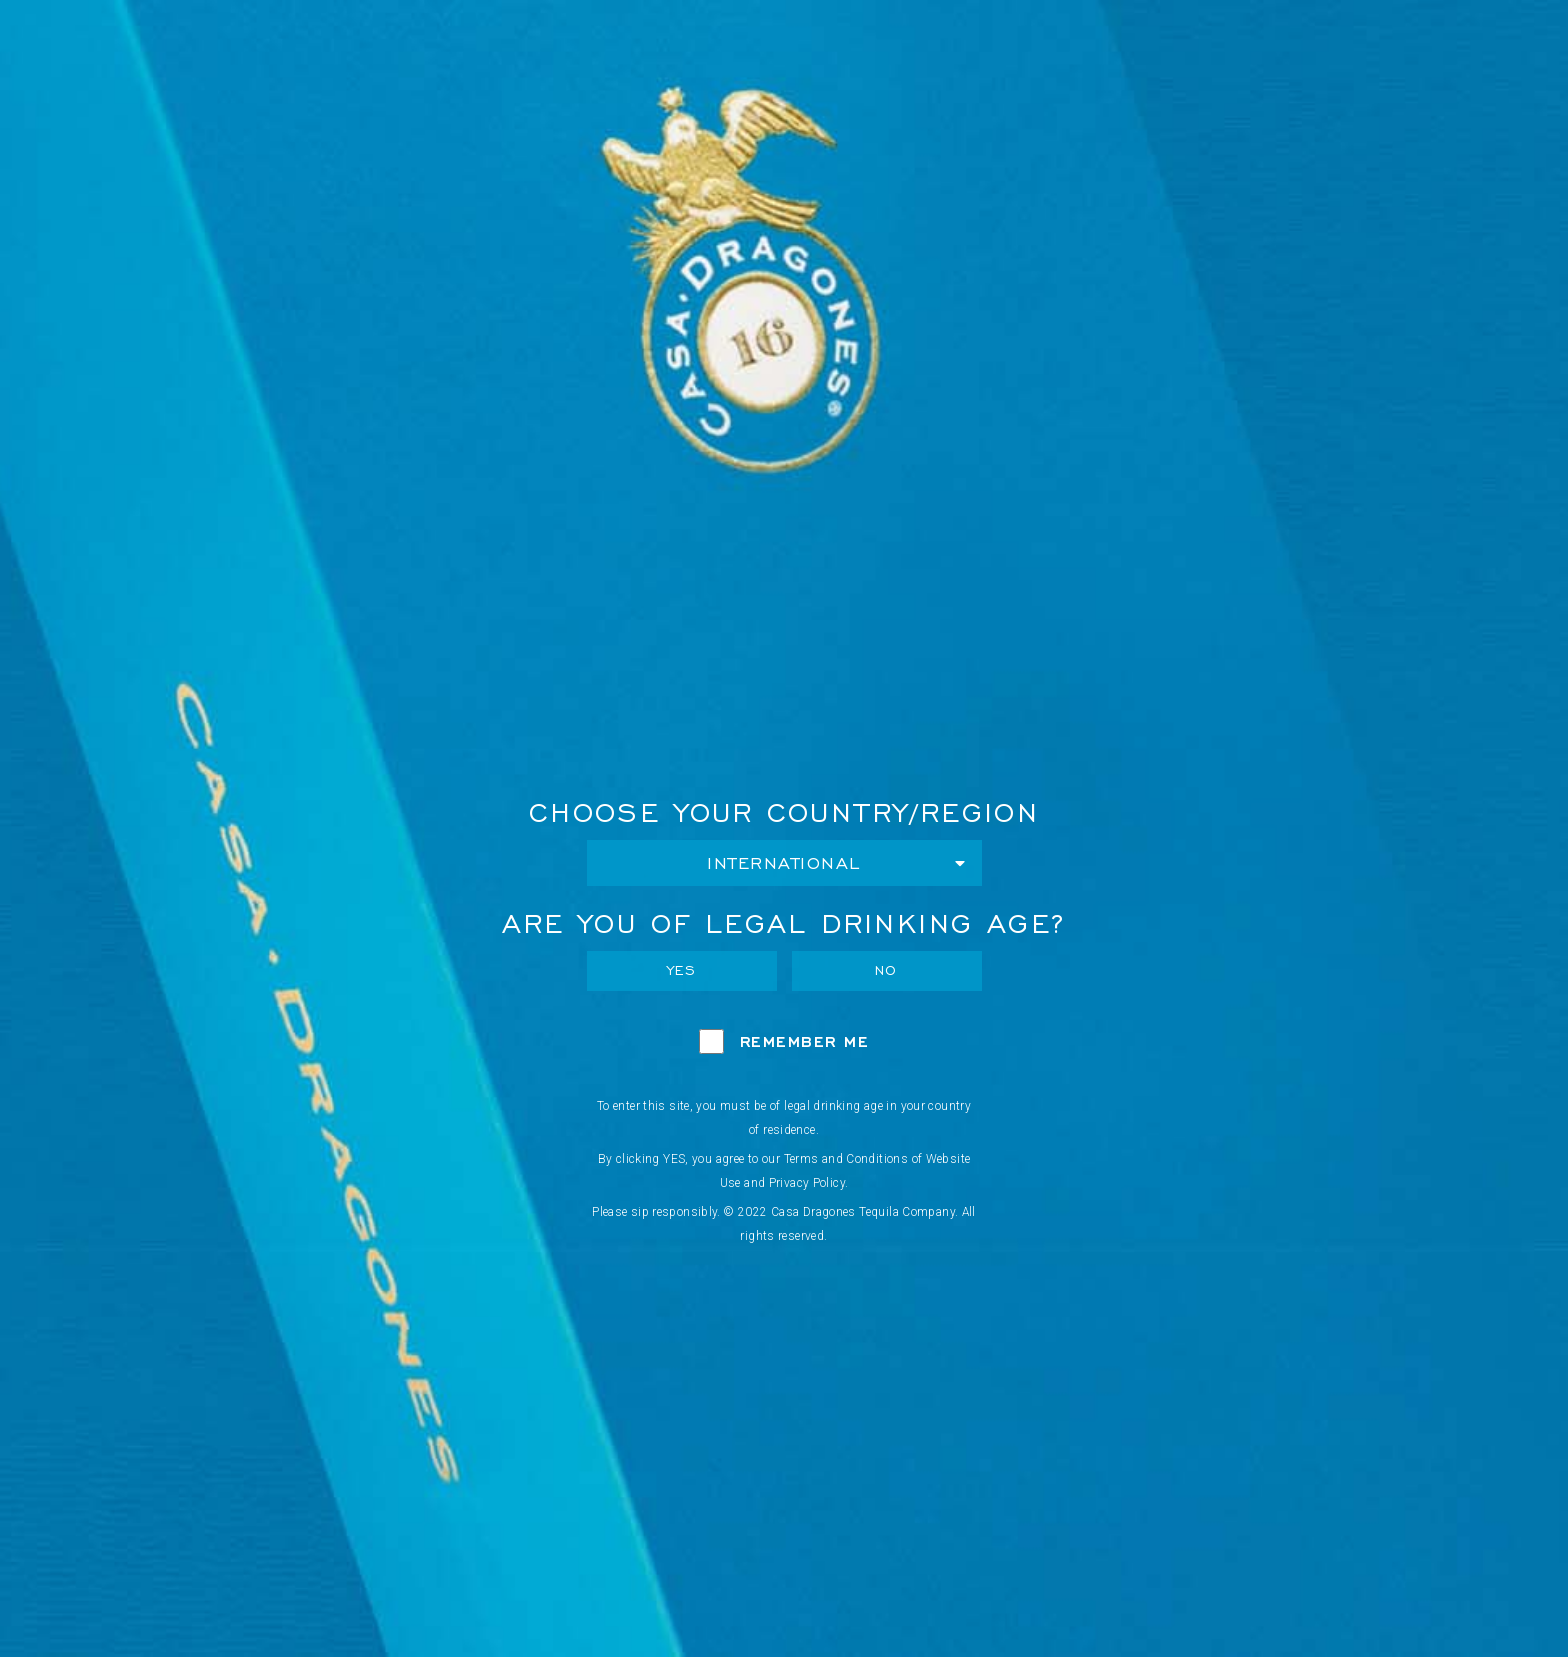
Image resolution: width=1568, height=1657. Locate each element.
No (886, 970)
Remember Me (805, 1041)
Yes (682, 970)
